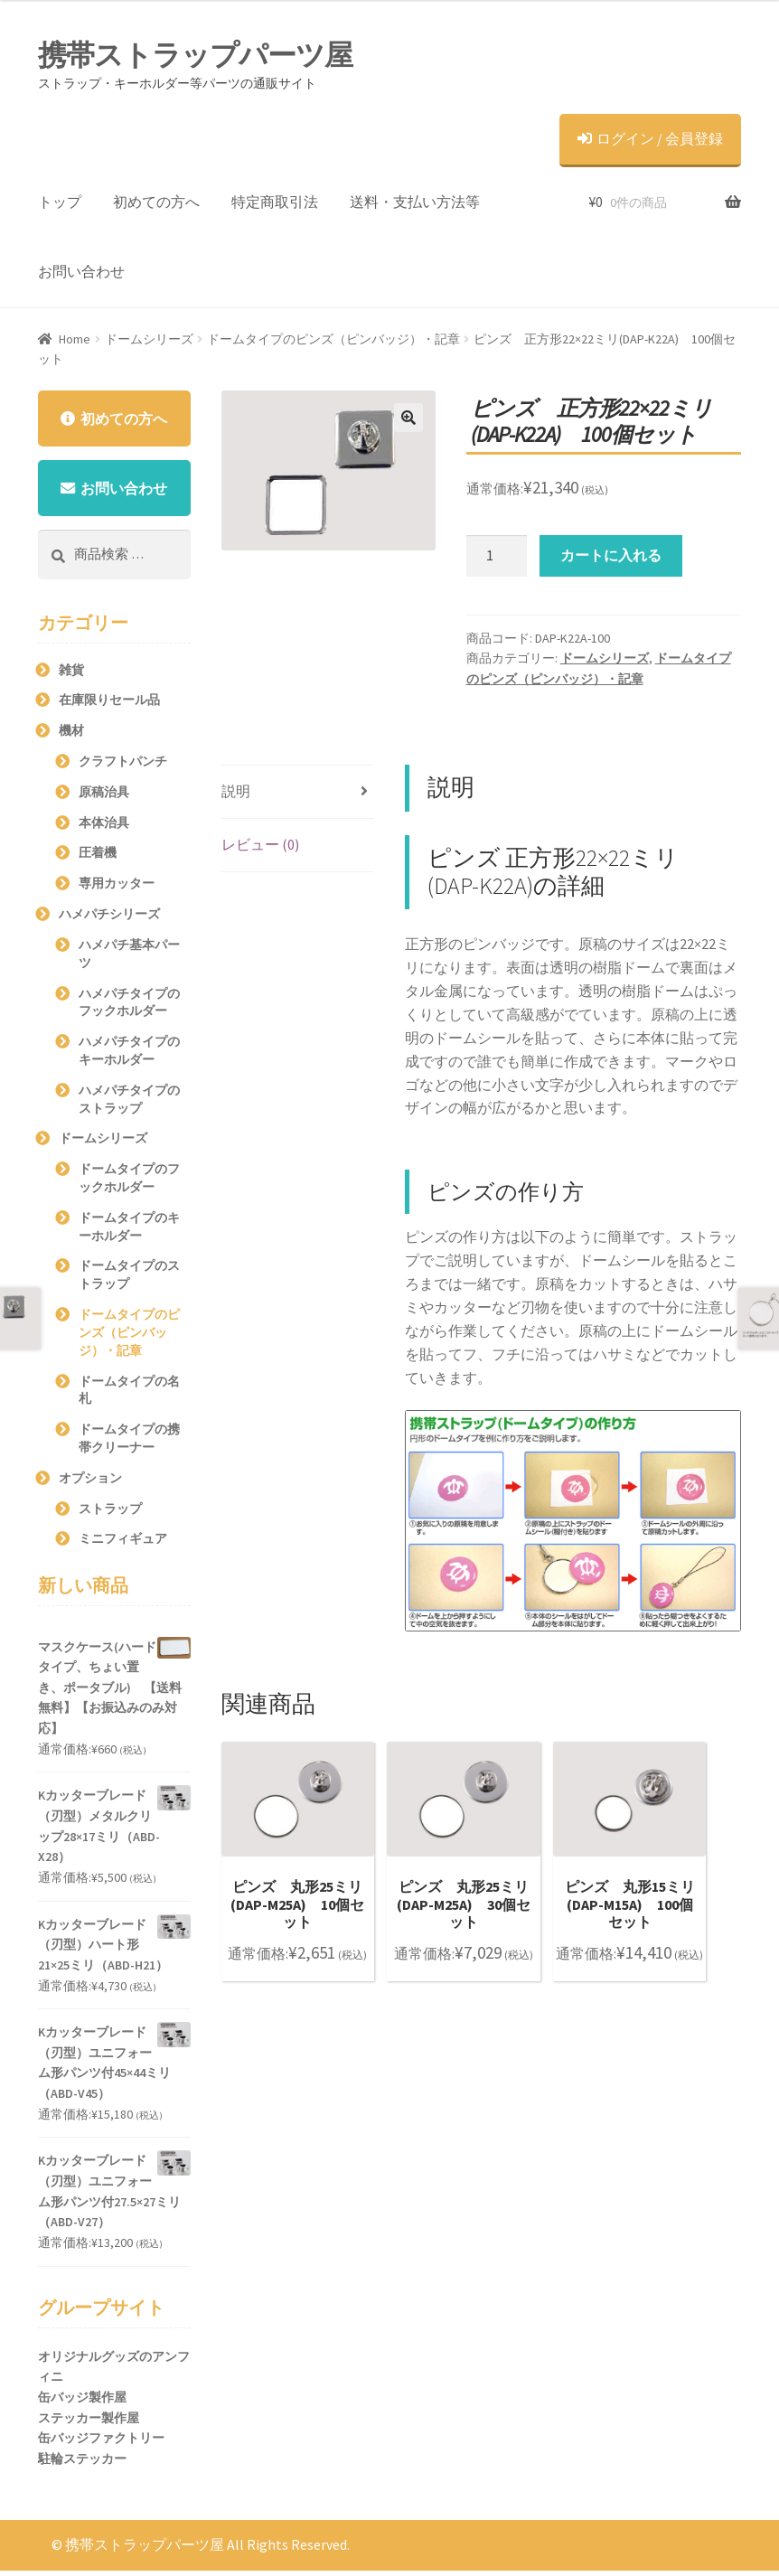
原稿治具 (104, 796)
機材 (71, 736)
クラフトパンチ (123, 766)
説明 (235, 791)
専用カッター (117, 888)
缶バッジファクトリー (101, 2443)
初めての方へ (156, 202)
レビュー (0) (260, 844)
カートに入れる (611, 555)
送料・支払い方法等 (415, 202)
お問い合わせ (81, 271)
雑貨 (71, 674)
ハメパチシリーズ (109, 919)
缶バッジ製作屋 (82, 2402)
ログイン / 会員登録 (650, 138)
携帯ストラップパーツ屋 (195, 55)
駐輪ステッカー (82, 2464)
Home (74, 339)
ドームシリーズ (149, 339)
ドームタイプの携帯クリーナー (129, 1443)
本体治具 (104, 827)
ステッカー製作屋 (88, 2422)
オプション (90, 1482)
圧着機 (98, 858)
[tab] (297, 792)
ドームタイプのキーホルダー (129, 1231)
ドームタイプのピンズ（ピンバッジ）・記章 (333, 339)
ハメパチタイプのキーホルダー (129, 1056)
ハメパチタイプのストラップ (129, 1103)
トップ (59, 202)
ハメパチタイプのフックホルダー (129, 1007)
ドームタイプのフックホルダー (129, 1183)
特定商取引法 (274, 202)
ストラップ (110, 1513)
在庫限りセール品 (109, 705)
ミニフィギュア (123, 1544)
